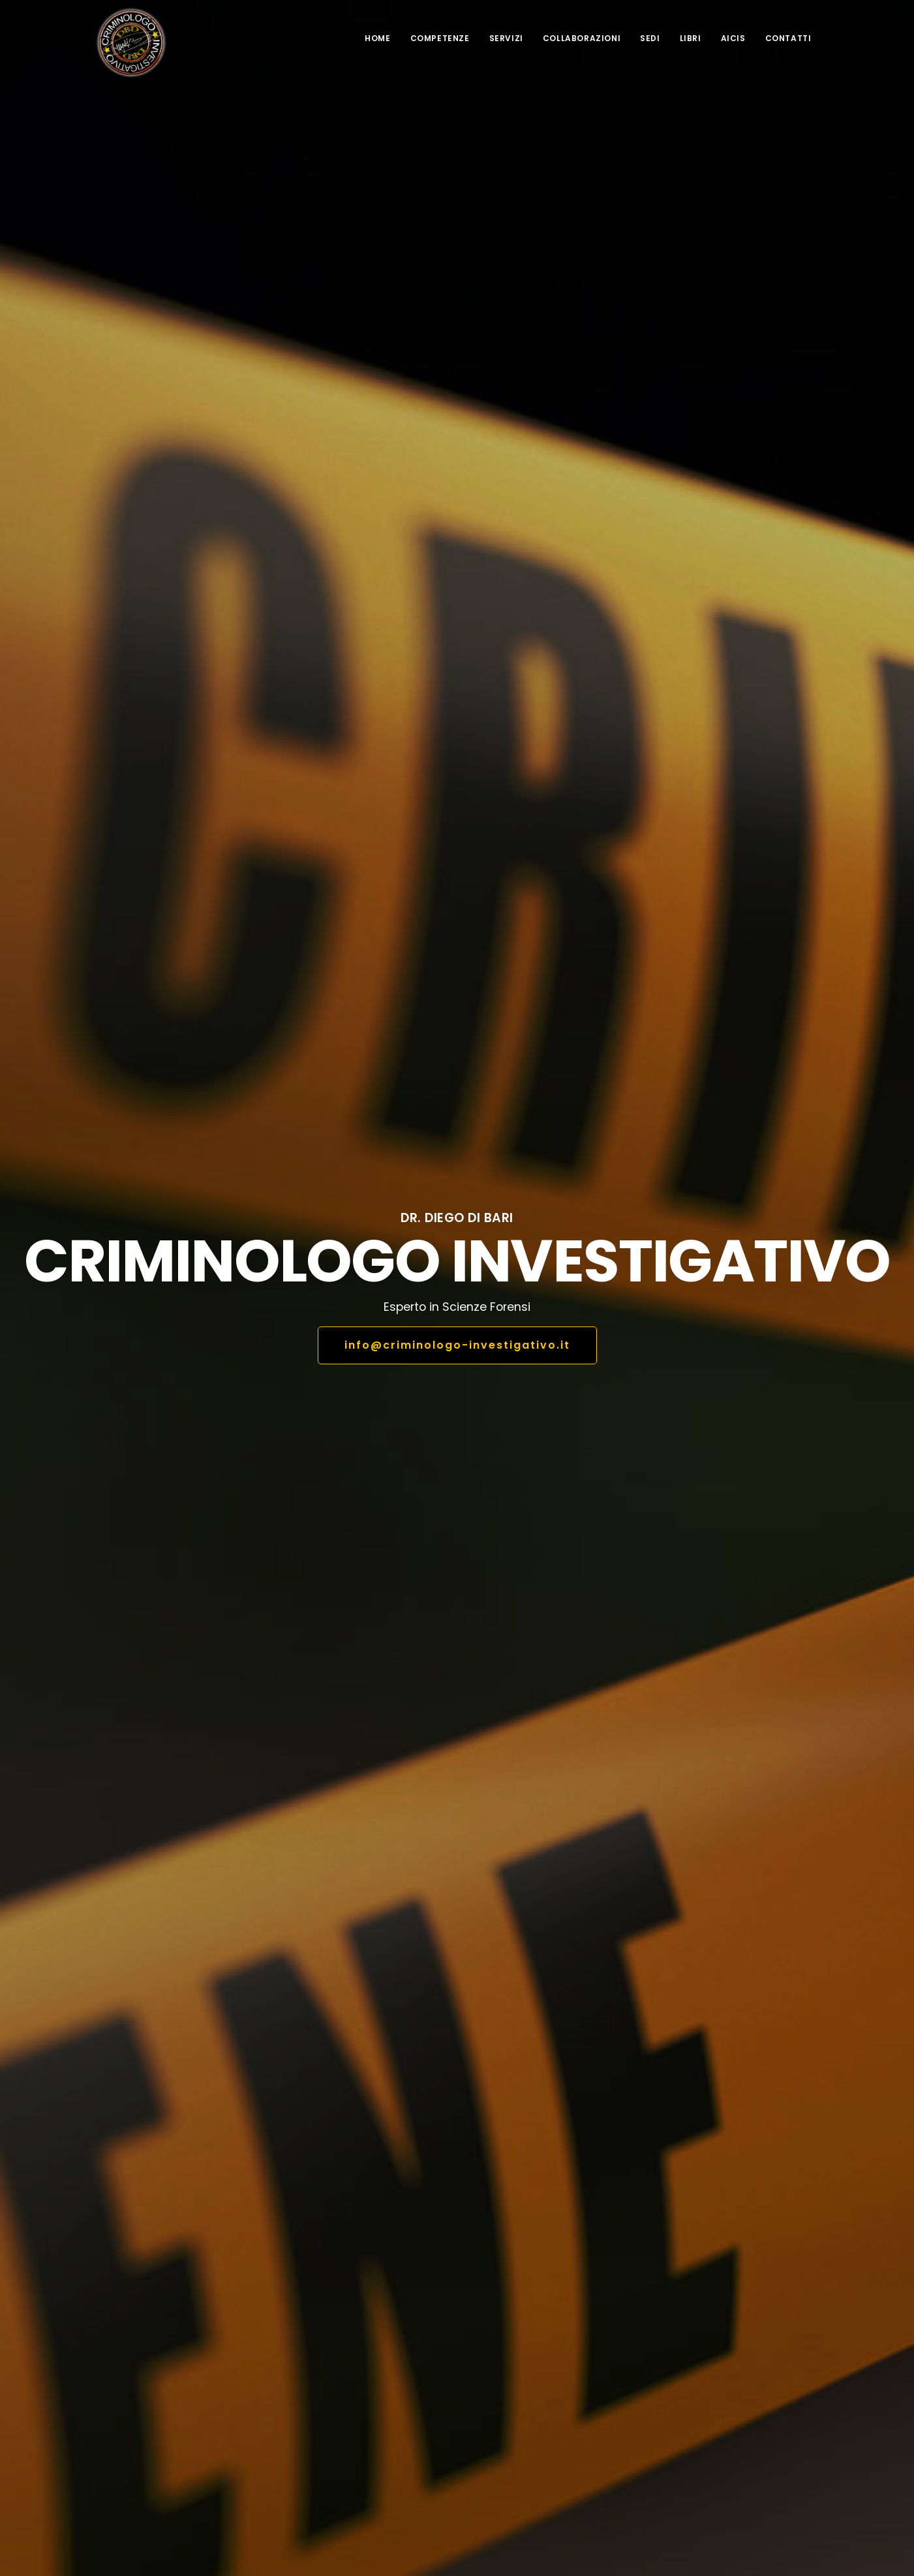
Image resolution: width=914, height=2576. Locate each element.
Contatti (788, 38)
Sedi (650, 38)
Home (377, 38)
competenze (440, 38)
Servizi (506, 38)
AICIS (733, 38)
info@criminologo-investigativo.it (457, 1345)
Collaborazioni (581, 38)
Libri (690, 38)
